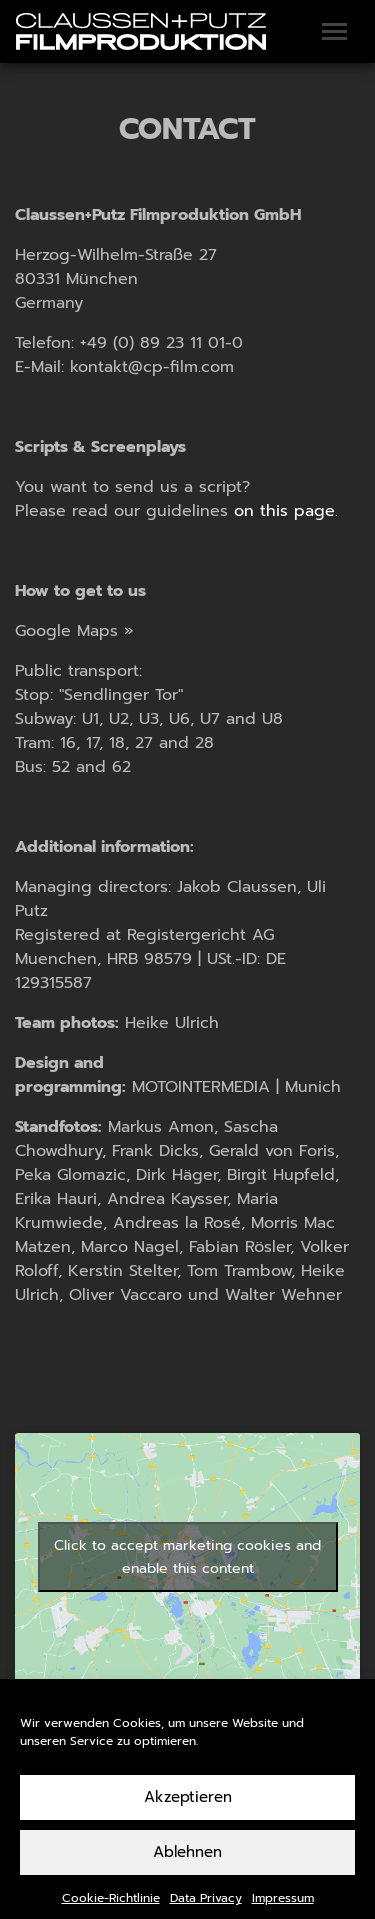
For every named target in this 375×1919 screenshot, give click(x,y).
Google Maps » (74, 631)
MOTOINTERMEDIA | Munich (236, 1087)
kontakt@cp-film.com (152, 367)
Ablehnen (187, 1871)
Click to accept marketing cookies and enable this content (187, 1557)
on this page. (286, 511)
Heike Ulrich (172, 1023)
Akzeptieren (188, 1816)
